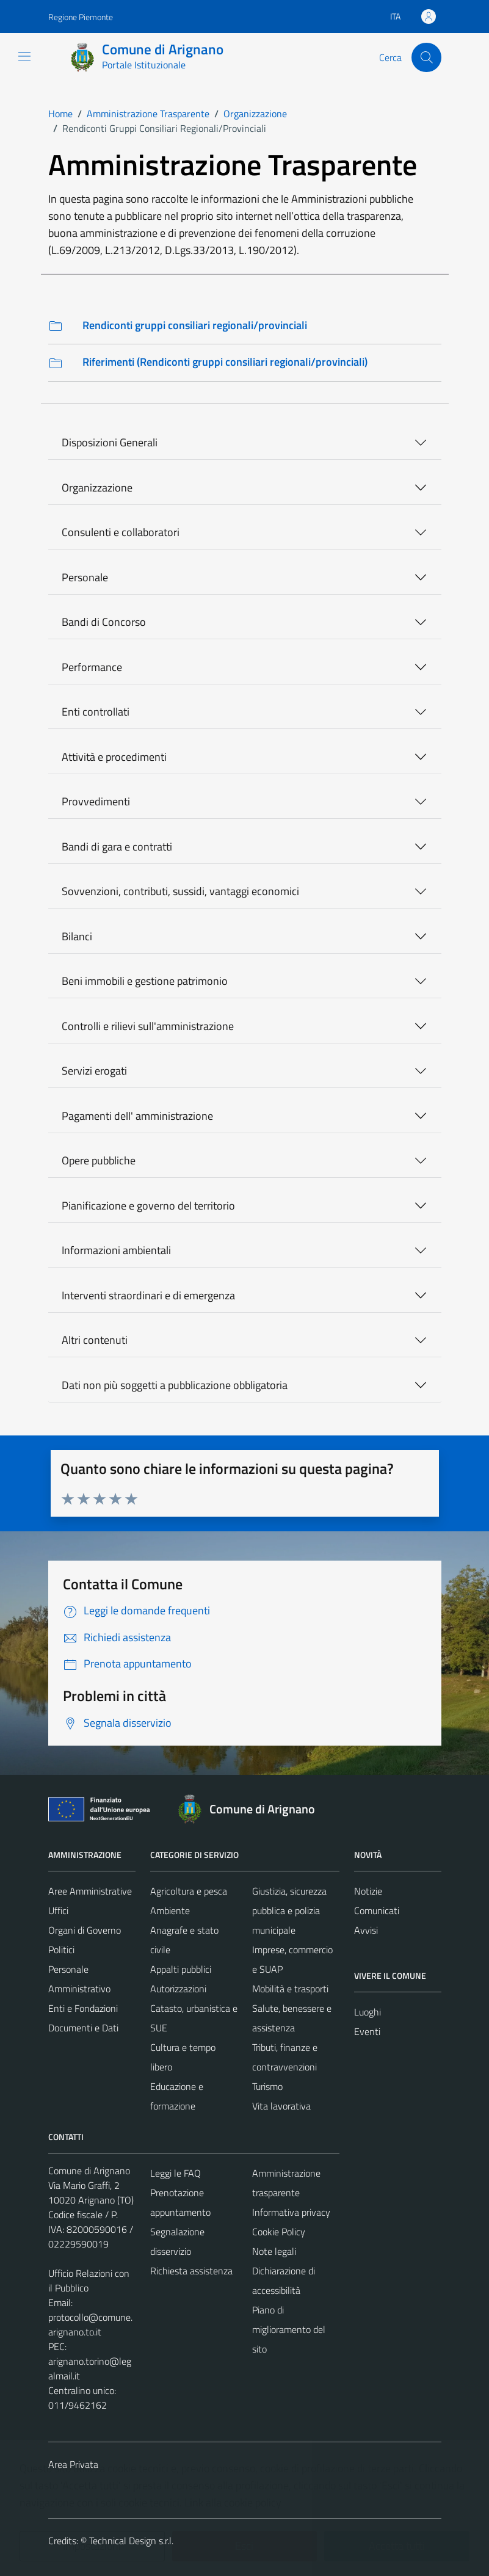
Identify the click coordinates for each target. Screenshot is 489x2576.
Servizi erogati (94, 1070)
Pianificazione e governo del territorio (148, 1205)
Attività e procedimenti (114, 757)
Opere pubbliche (99, 1160)
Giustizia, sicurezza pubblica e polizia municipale (289, 1910)
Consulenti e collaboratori (120, 532)
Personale (85, 577)
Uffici (58, 1910)
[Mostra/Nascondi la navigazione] (24, 56)
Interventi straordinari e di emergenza (148, 1295)
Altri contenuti (95, 1340)
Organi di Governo (84, 1930)
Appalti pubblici (180, 1969)
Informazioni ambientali (116, 1250)
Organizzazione (97, 487)
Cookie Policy (278, 2231)
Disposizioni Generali (110, 442)
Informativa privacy (291, 2212)
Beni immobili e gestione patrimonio (145, 981)
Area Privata (73, 2464)
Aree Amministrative (90, 1891)
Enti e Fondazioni (83, 2008)
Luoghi (367, 2012)
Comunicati (376, 1910)
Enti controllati (95, 711)
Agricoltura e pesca (188, 1891)
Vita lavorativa (281, 2106)
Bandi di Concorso (104, 622)
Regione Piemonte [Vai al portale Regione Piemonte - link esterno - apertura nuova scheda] (80, 16)
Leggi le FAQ (175, 2173)
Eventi (367, 2031)
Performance (92, 667)
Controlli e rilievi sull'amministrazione (148, 1026)
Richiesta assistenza (191, 2270)
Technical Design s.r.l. (131, 2540)
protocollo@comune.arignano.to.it (90, 2324)
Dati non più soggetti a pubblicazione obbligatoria (175, 1385)
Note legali (274, 2251)
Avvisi (366, 1930)
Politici (61, 1949)
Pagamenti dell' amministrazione (137, 1116)
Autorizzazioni (178, 1988)
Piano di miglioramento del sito (288, 2329)
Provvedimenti (96, 801)
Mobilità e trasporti (290, 1988)
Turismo (267, 2086)
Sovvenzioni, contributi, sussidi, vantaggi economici (180, 891)
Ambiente (170, 1910)
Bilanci (77, 936)
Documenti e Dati (83, 2027)
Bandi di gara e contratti (117, 846)
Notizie (368, 1891)
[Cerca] (426, 57)
